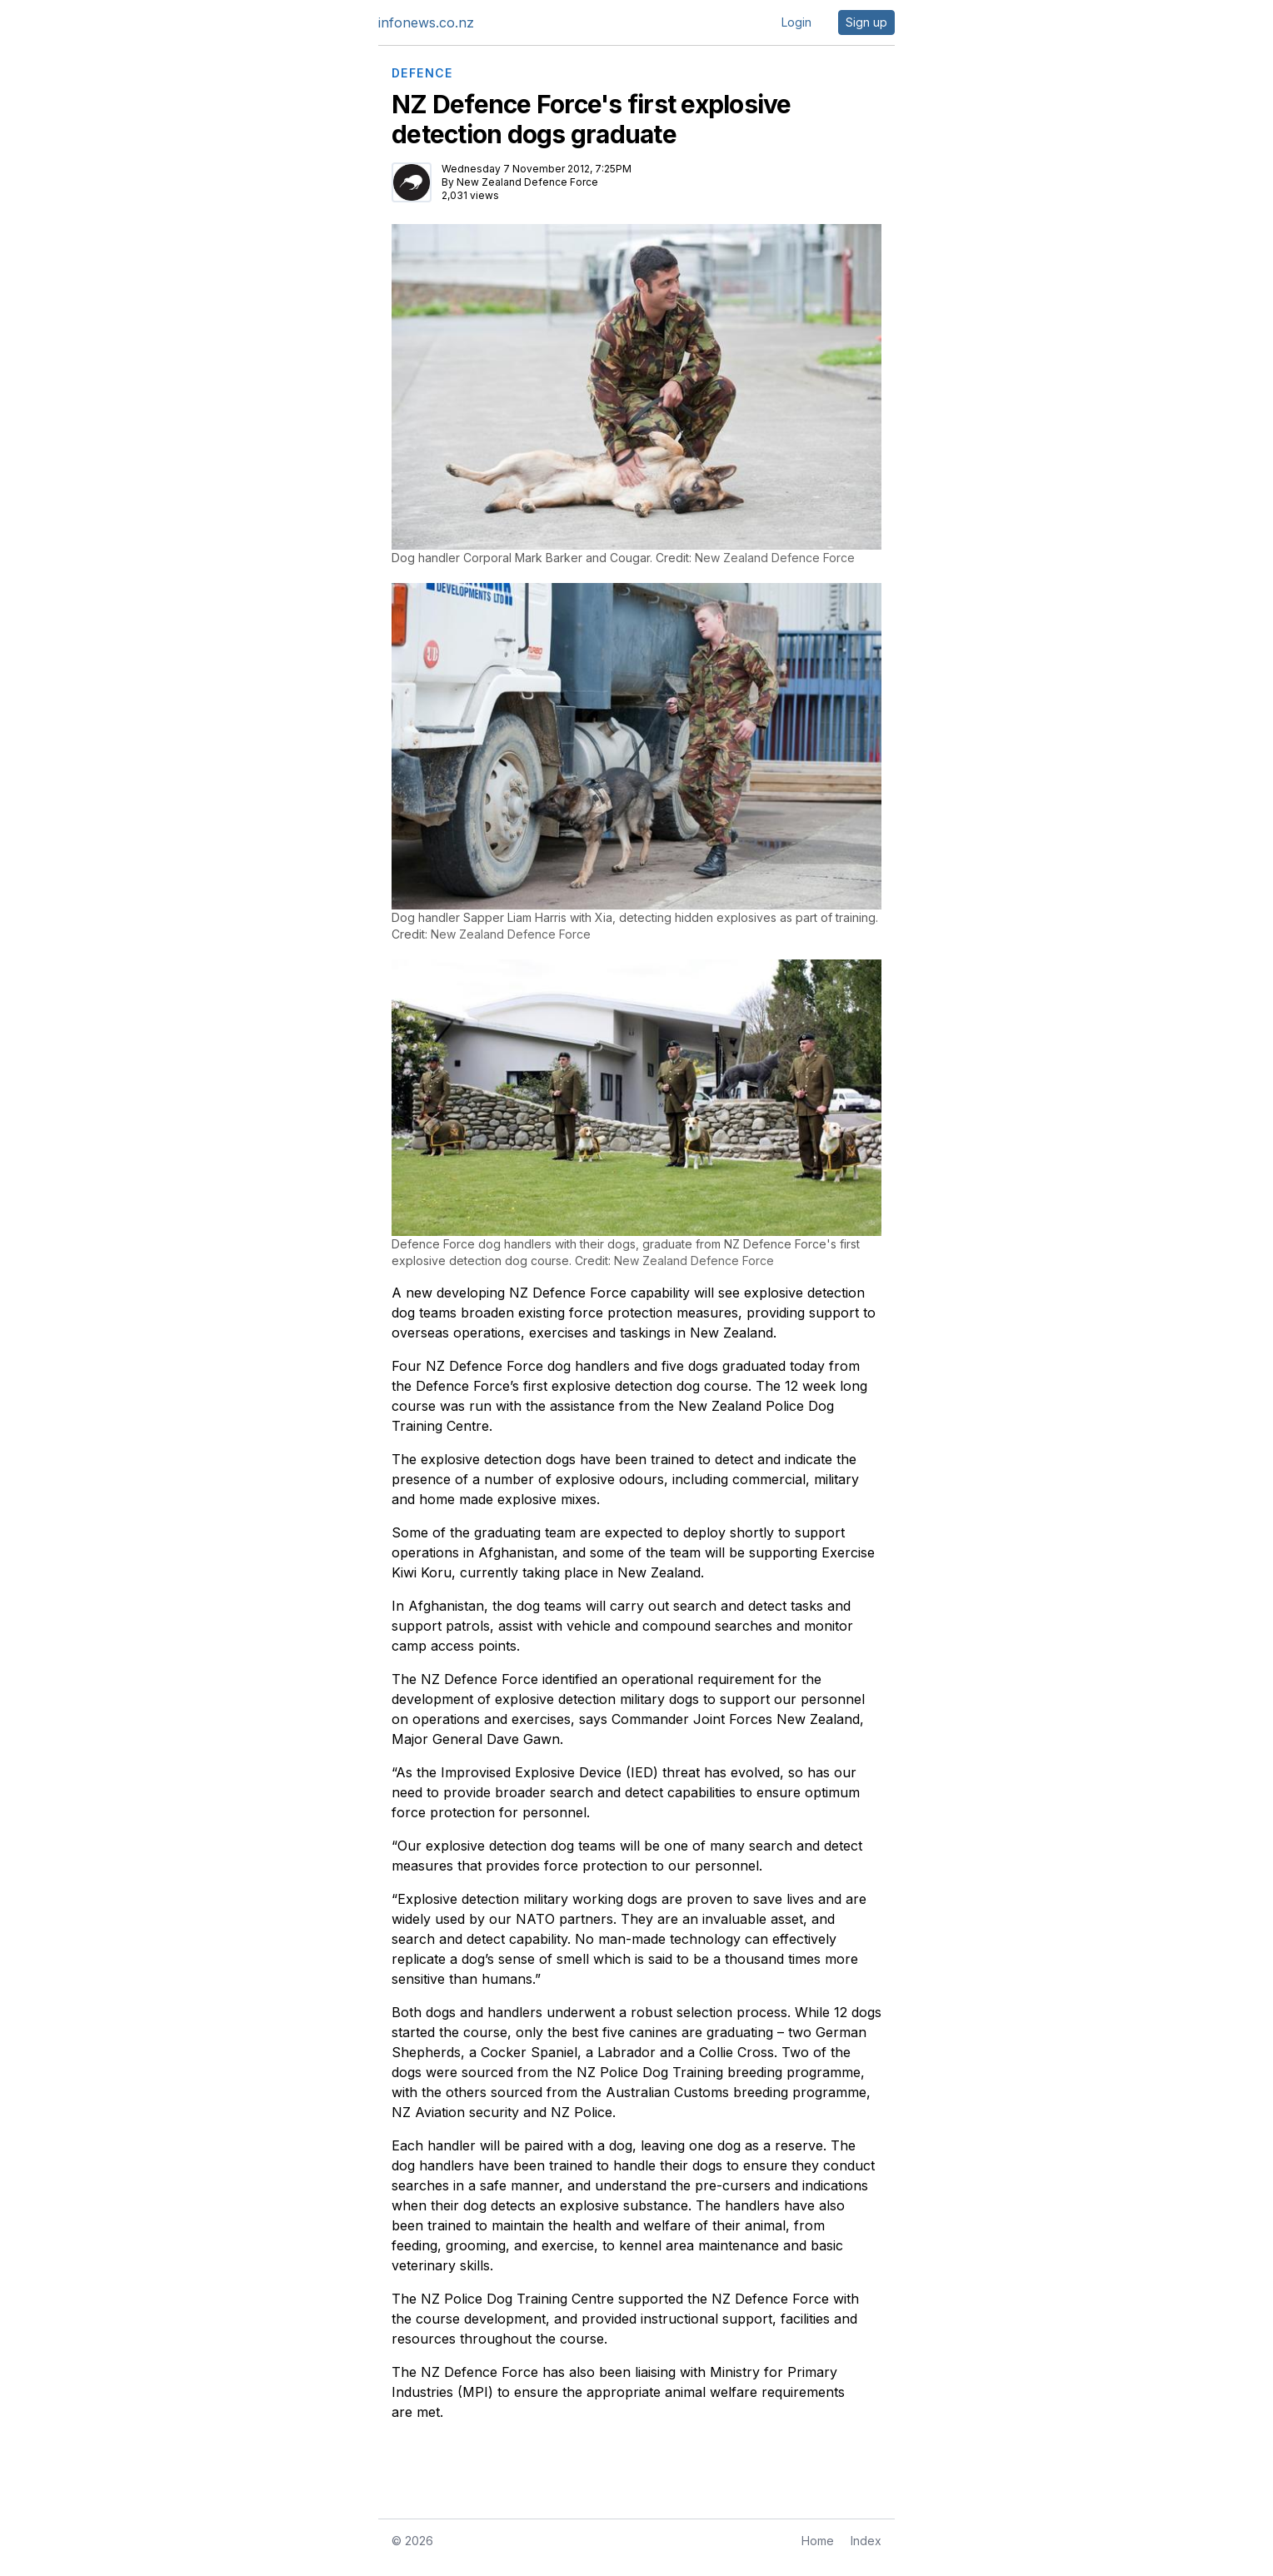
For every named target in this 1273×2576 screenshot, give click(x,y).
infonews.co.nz (426, 22)
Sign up (866, 22)
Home (817, 2541)
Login (796, 22)
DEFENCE (422, 73)
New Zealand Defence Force (527, 182)
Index (866, 2541)
